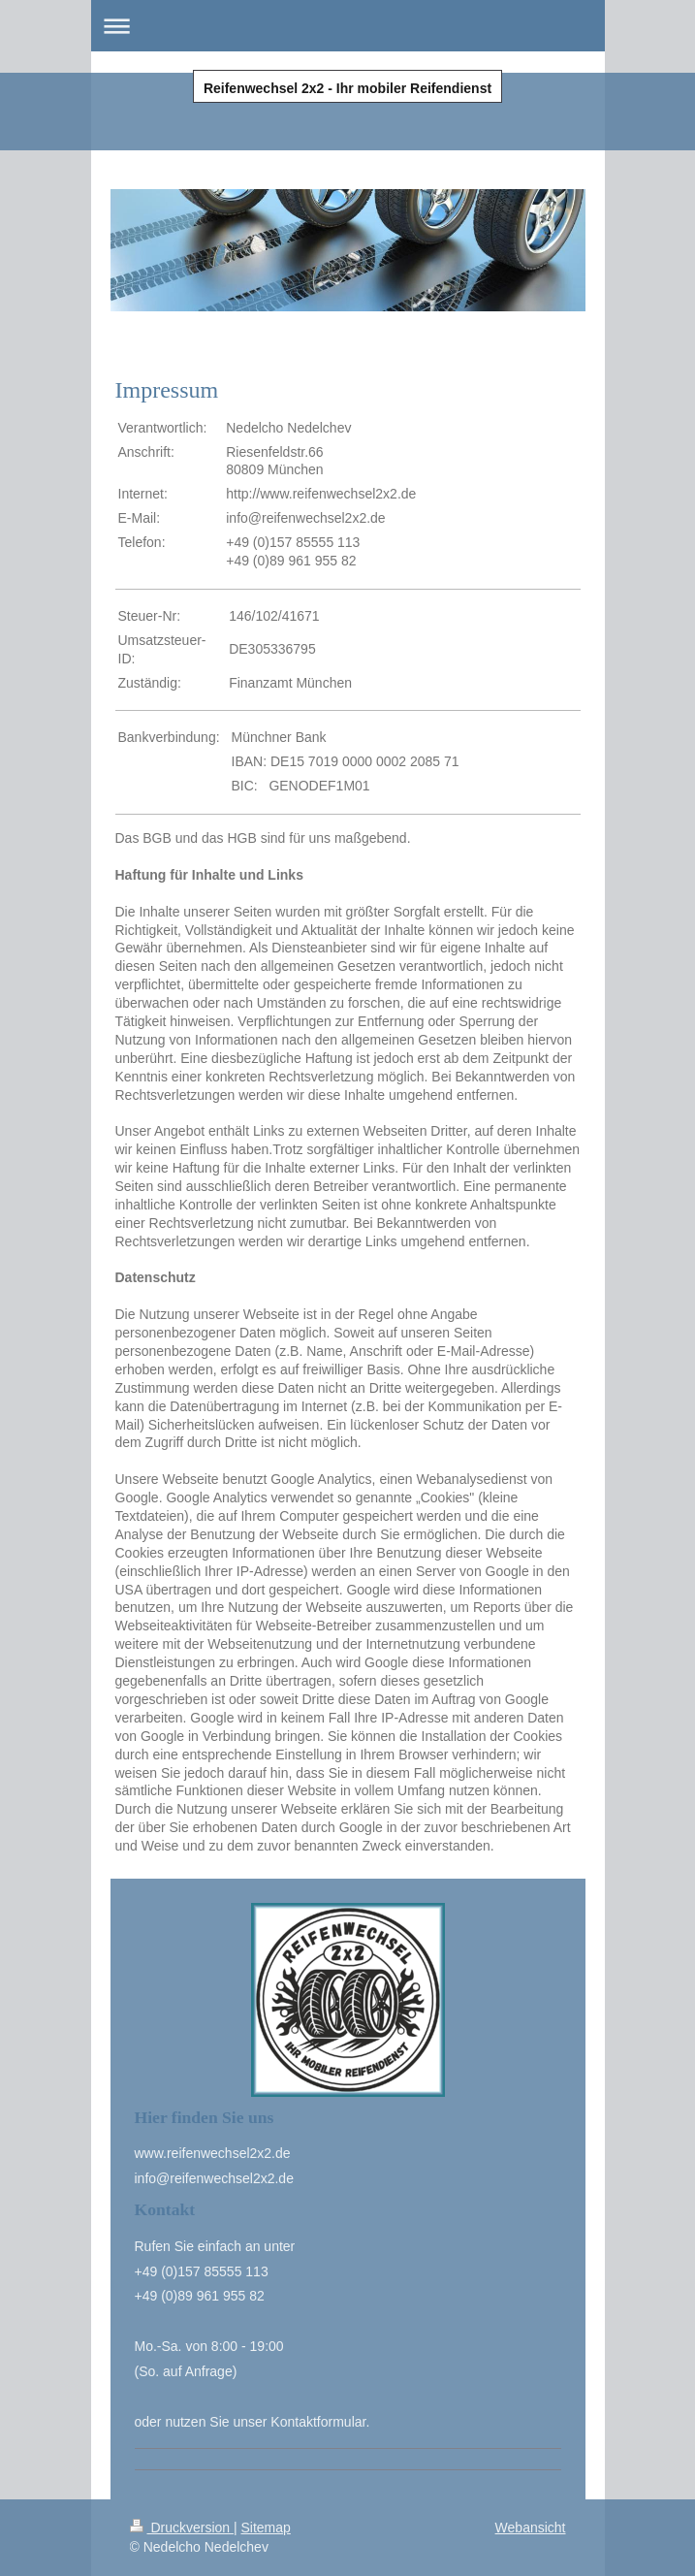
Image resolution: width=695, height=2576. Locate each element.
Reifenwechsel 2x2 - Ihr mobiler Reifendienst (347, 88)
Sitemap (266, 2527)
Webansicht (530, 2527)
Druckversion (182, 2527)
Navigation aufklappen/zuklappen (348, 26)
